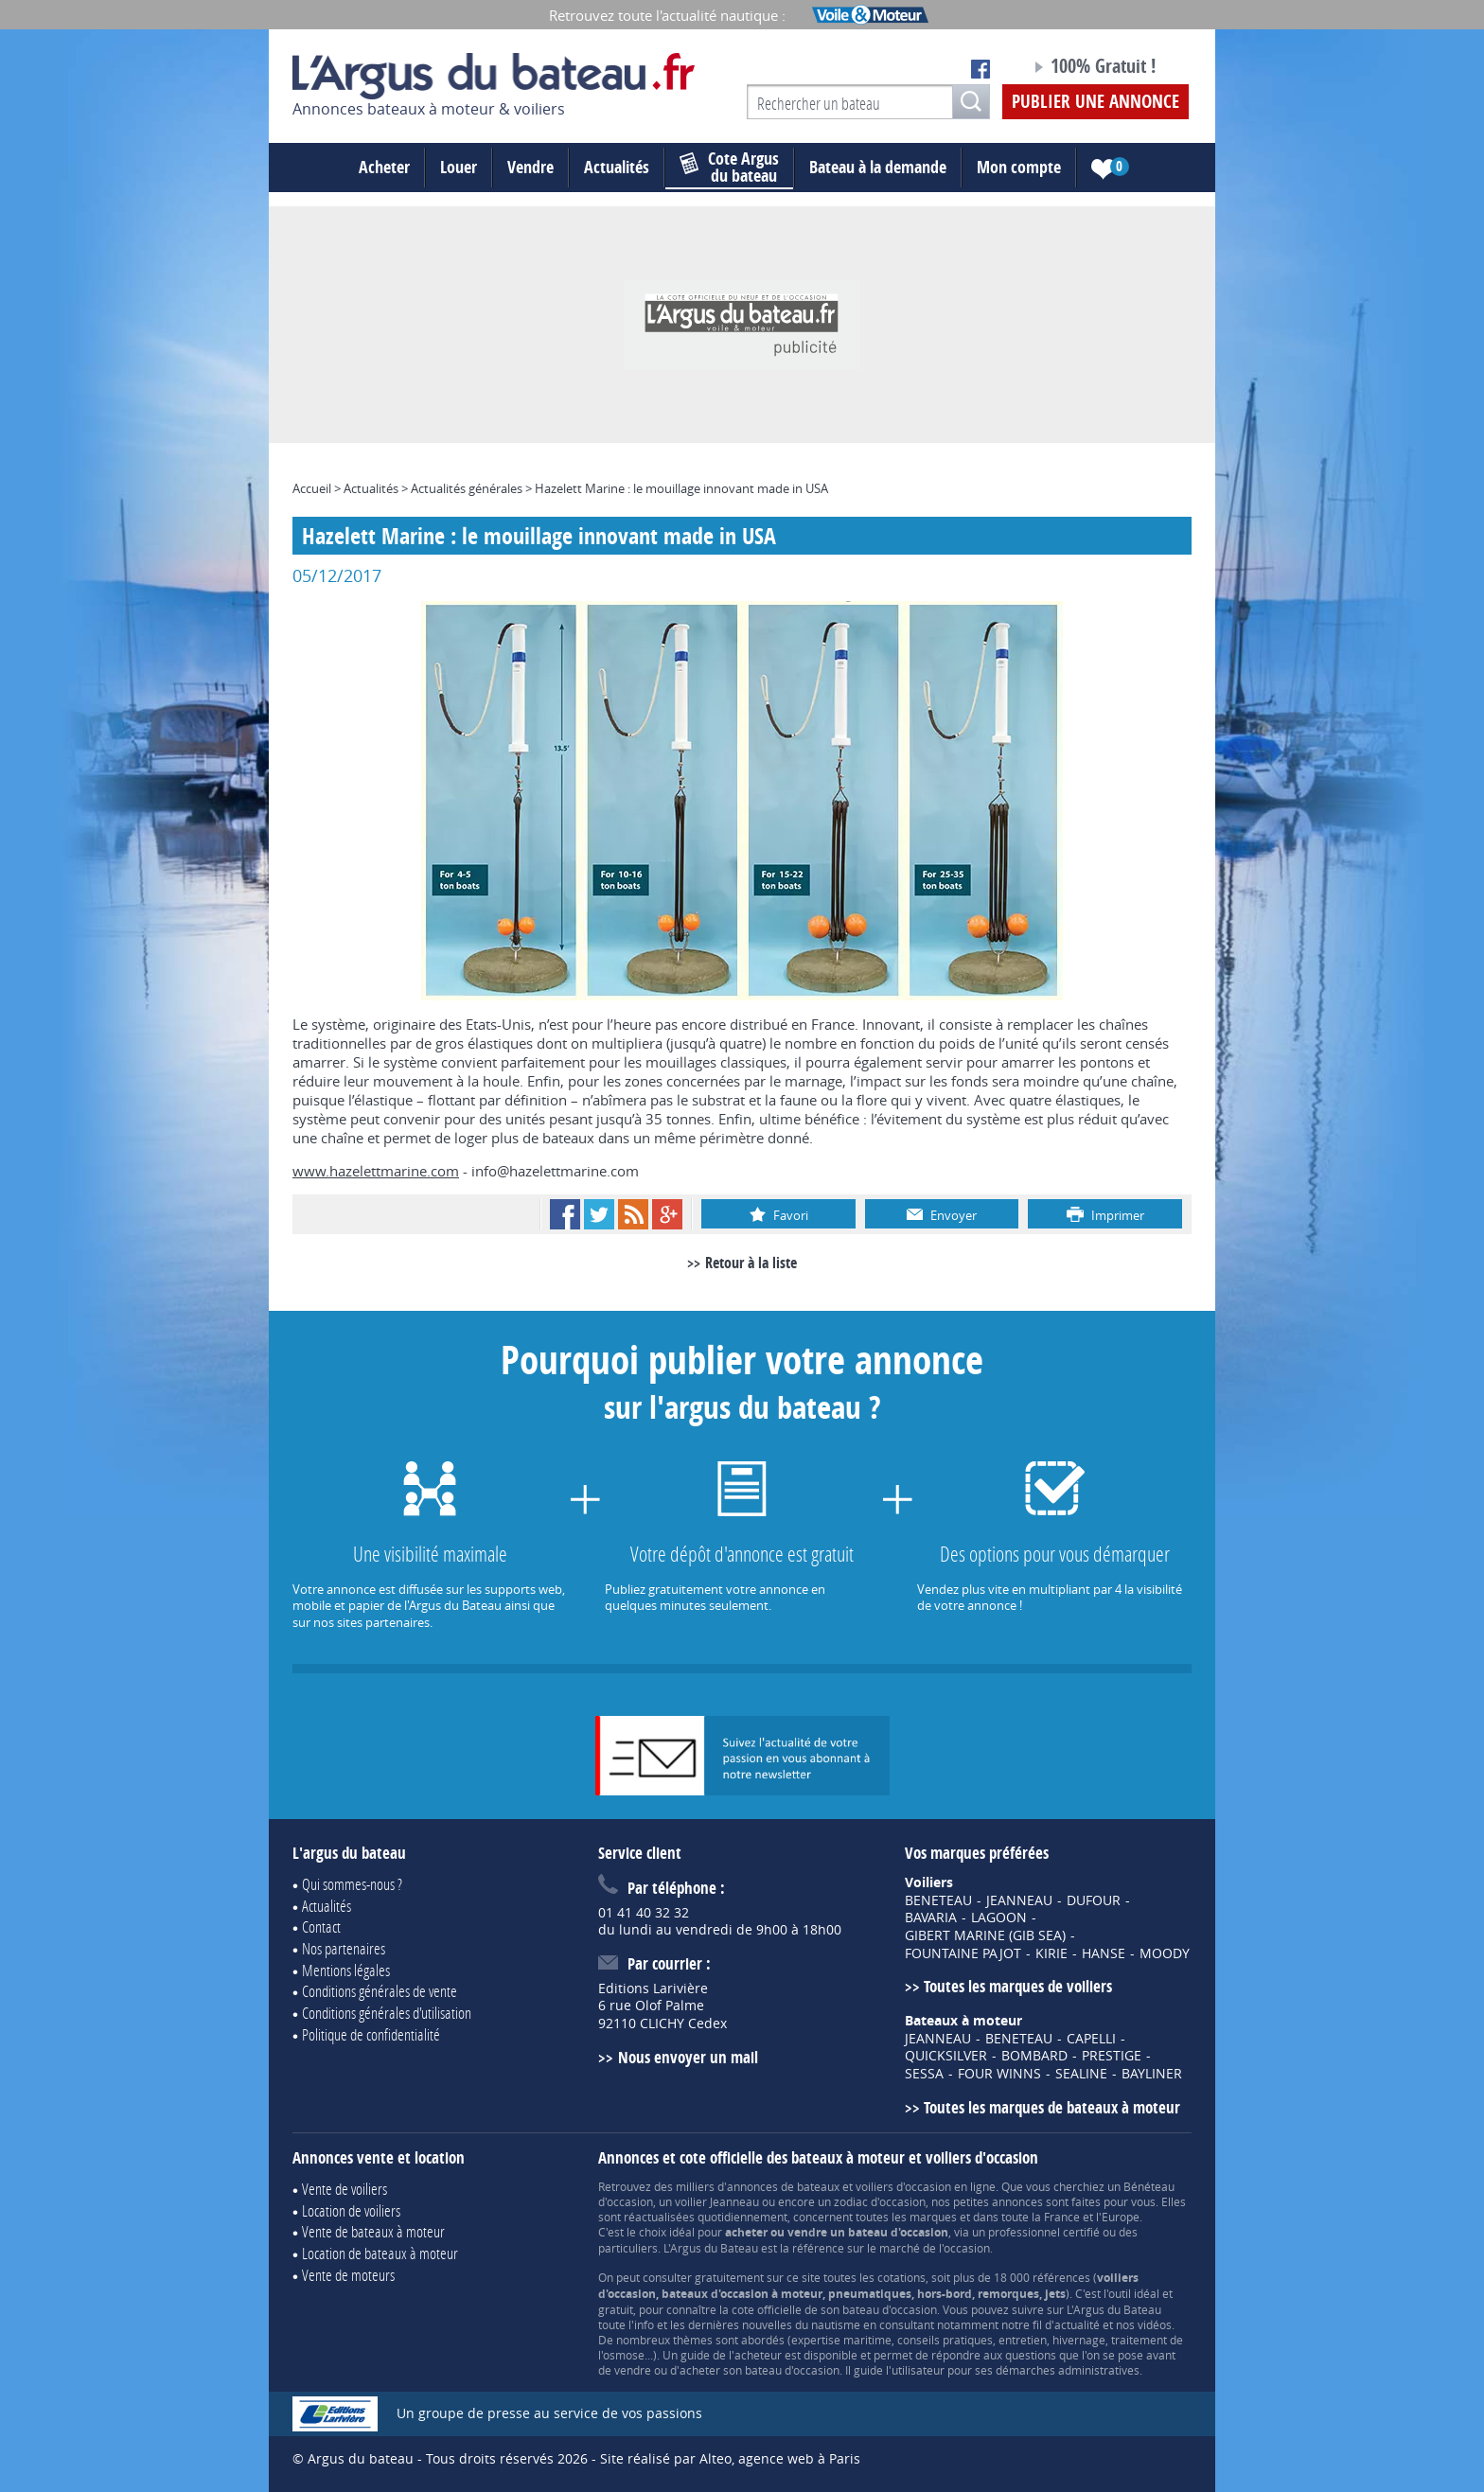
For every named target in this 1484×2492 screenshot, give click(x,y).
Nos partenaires (343, 1948)
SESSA (924, 2073)
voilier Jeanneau (717, 2201)
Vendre (530, 167)
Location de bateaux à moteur (380, 2253)
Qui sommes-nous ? (352, 1884)
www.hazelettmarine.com (375, 1170)
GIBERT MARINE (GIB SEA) (985, 1935)
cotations (901, 2277)
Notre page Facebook (980, 69)
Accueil (311, 488)
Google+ (667, 1214)
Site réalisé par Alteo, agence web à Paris (730, 2458)
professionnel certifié (1044, 2231)
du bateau (729, 167)
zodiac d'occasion (880, 2201)
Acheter (384, 167)
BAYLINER (1152, 2073)
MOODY (1165, 1953)
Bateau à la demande (877, 167)
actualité (1077, 2324)
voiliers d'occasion (903, 2186)
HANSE (1103, 1953)
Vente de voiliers (344, 2189)
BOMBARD (1034, 2055)
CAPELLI (1091, 2038)
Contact (321, 1926)
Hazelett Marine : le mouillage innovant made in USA (681, 488)
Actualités (616, 167)
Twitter (599, 1214)
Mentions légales (346, 1970)
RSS (633, 1214)
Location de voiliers (351, 2210)
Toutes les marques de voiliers (1018, 1986)
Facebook (565, 1214)
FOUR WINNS (999, 2073)
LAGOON (999, 1917)
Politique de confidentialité (371, 2034)
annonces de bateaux (783, 2186)
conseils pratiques (945, 2339)
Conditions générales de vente (379, 1991)
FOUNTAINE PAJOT (963, 1953)
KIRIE (1051, 1953)
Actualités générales (466, 488)
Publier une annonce (1095, 101)
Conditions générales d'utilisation (386, 2013)
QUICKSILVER (946, 2055)
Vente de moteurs (348, 2275)
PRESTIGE (1111, 2055)
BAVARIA (931, 1917)
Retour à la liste (751, 1262)
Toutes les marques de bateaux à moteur (1052, 2107)
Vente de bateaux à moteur (373, 2231)
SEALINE (1081, 2073)
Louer (458, 167)
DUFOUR (1094, 1900)
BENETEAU (938, 1900)
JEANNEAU (1019, 1900)
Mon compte (1019, 167)
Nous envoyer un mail (688, 2057)
